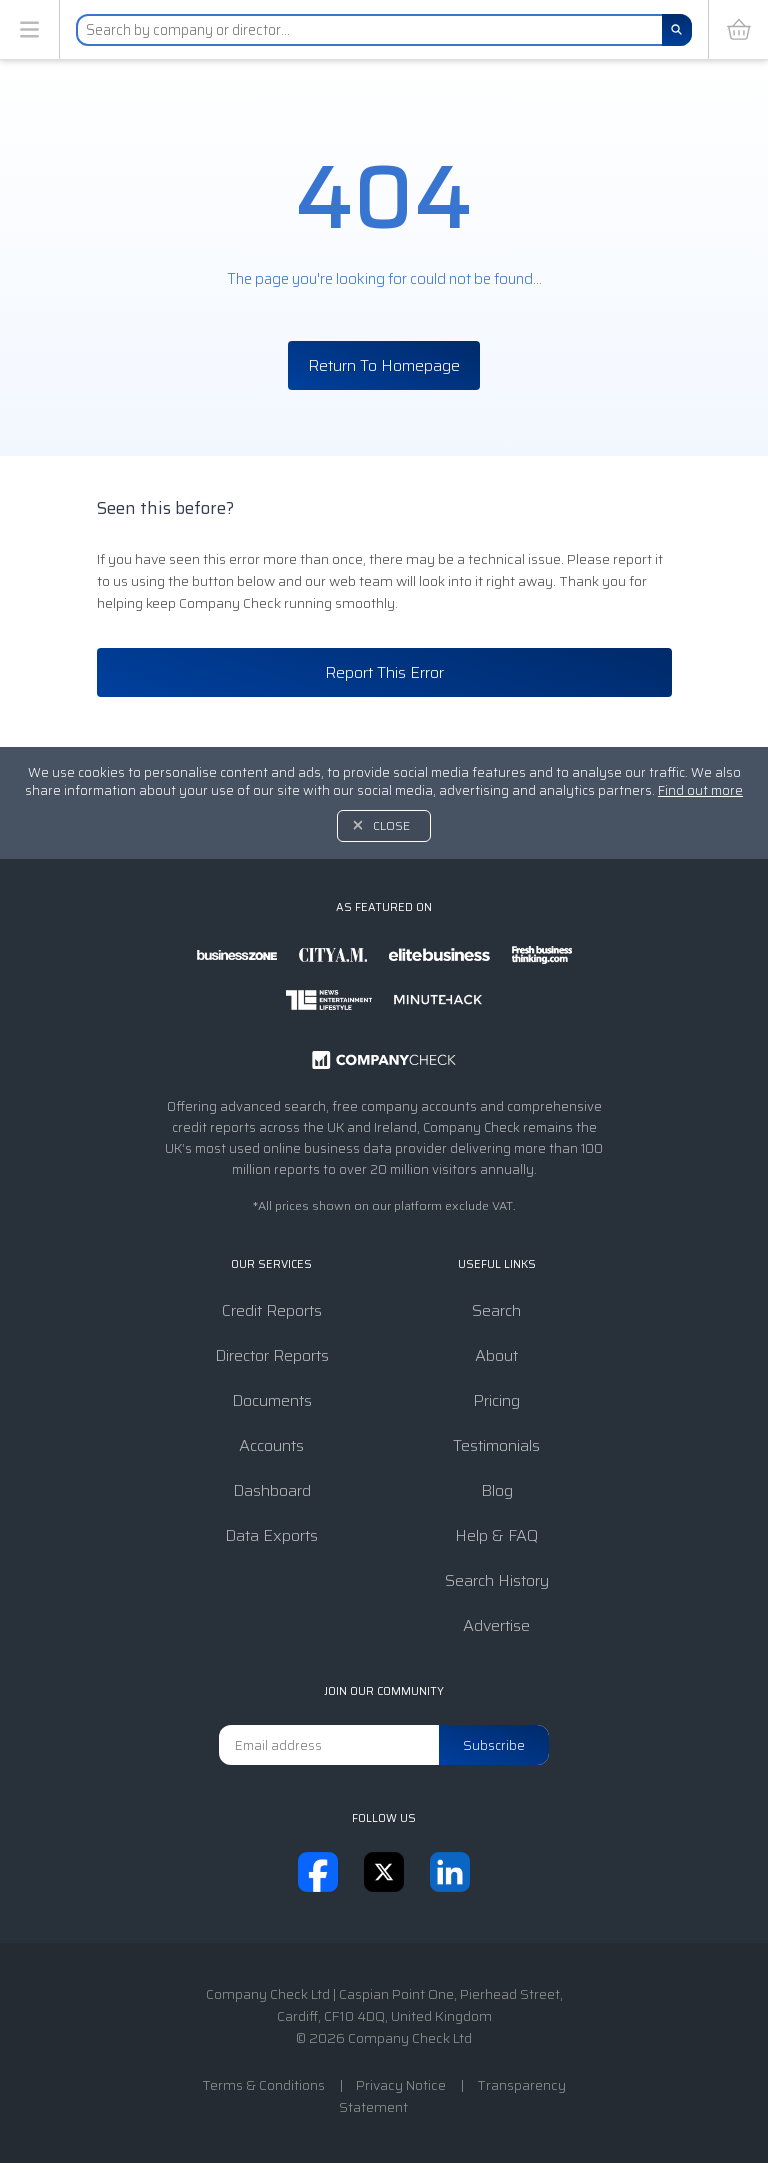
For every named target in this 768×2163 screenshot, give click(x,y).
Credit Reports (272, 1310)
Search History (497, 1580)
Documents (272, 1400)
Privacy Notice (401, 2085)
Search (496, 1310)
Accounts (271, 1445)
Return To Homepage (384, 365)
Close (391, 825)
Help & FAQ (496, 1535)
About (496, 1355)
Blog (497, 1490)
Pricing (496, 1400)
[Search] (677, 30)
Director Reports (272, 1355)
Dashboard (272, 1490)
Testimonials (496, 1445)
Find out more (700, 790)
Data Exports (271, 1535)
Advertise (496, 1625)
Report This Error (384, 672)
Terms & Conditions (263, 2085)
